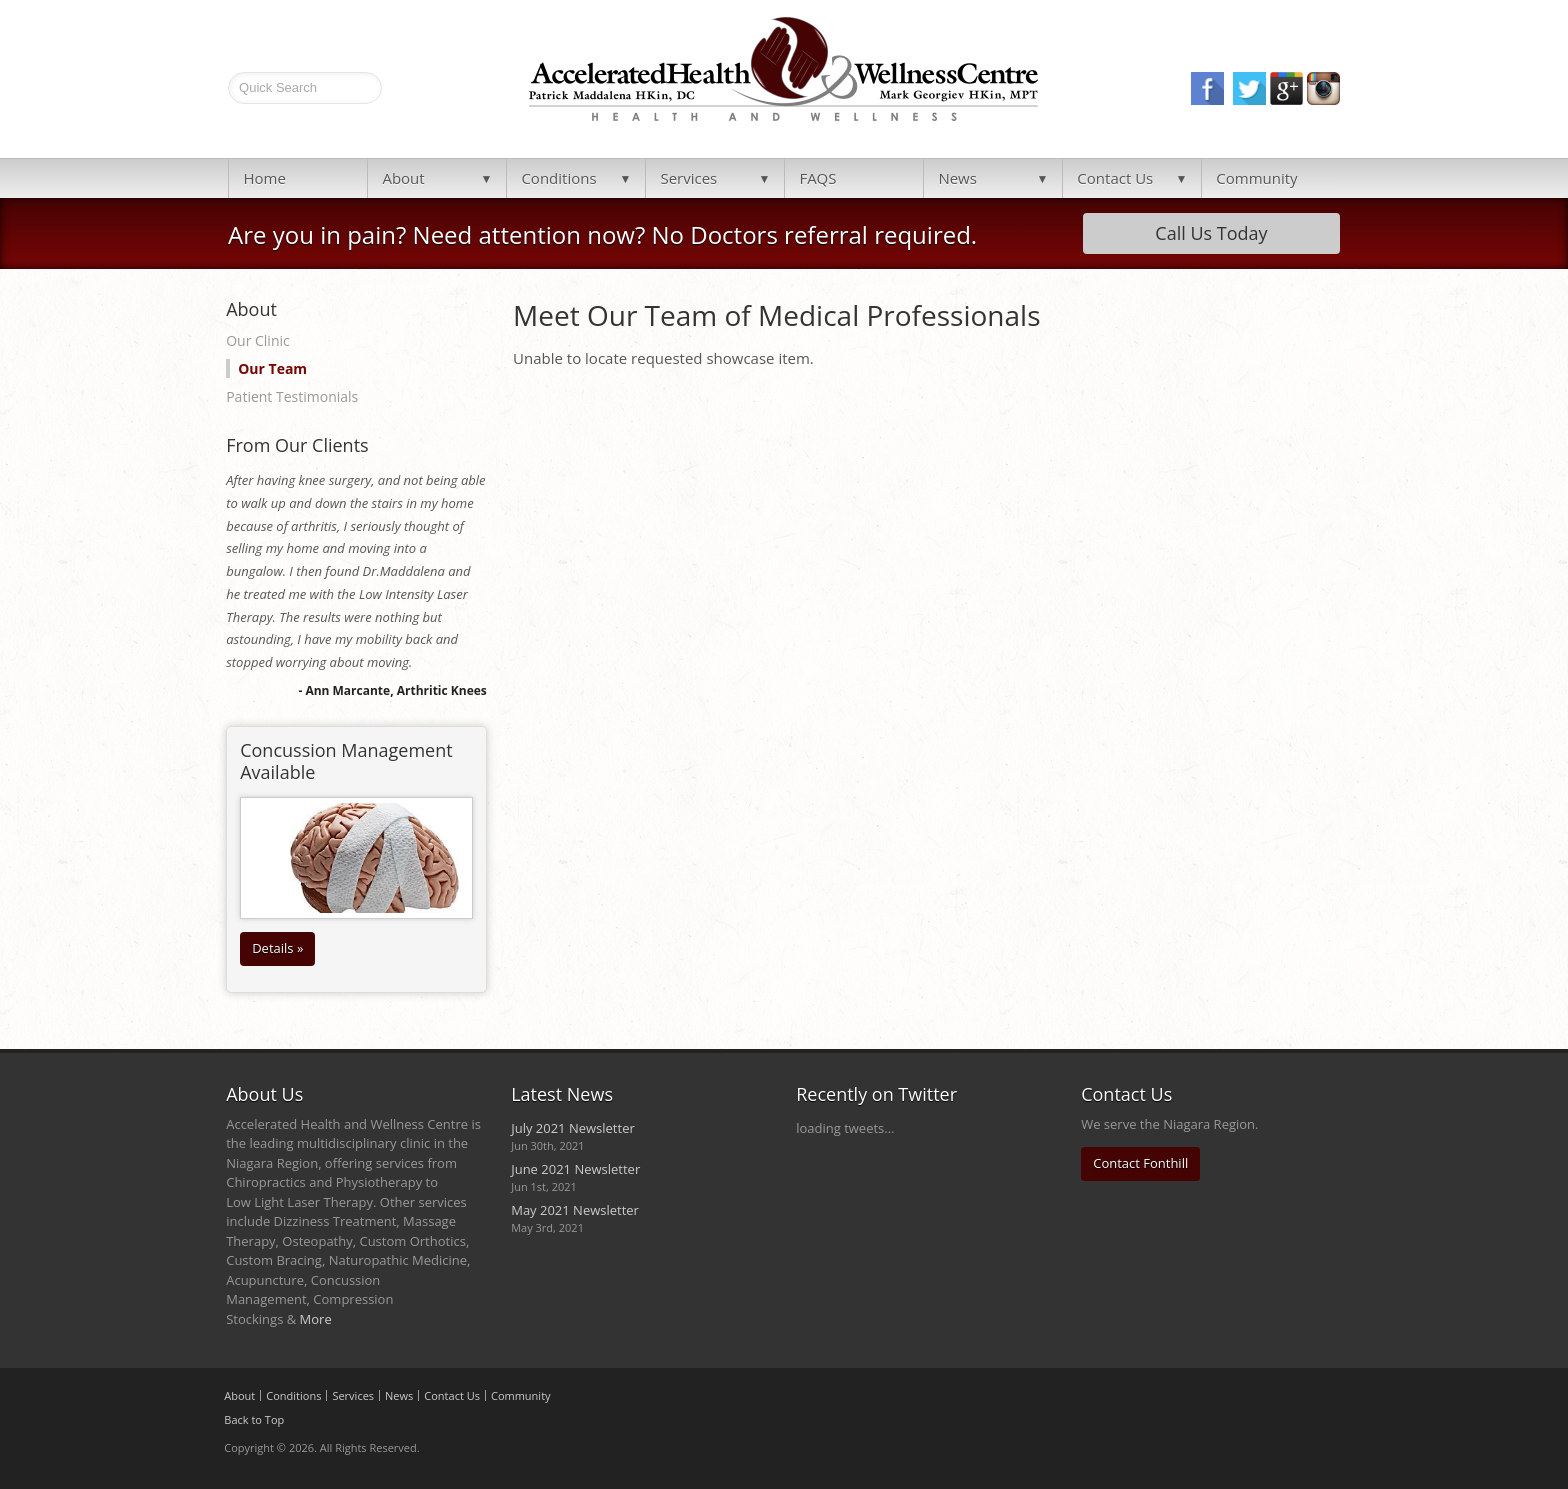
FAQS (817, 178)
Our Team (272, 368)
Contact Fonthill (1140, 1163)
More (316, 1319)
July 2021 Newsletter (573, 1128)
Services (688, 178)
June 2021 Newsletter (575, 1169)
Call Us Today (1211, 233)
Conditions (558, 178)
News (957, 178)
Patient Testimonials (292, 396)
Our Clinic (258, 340)
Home (264, 178)
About (403, 178)
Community (1256, 178)
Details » (277, 948)
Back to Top (254, 1419)
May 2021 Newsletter (575, 1210)
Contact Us (1115, 178)
